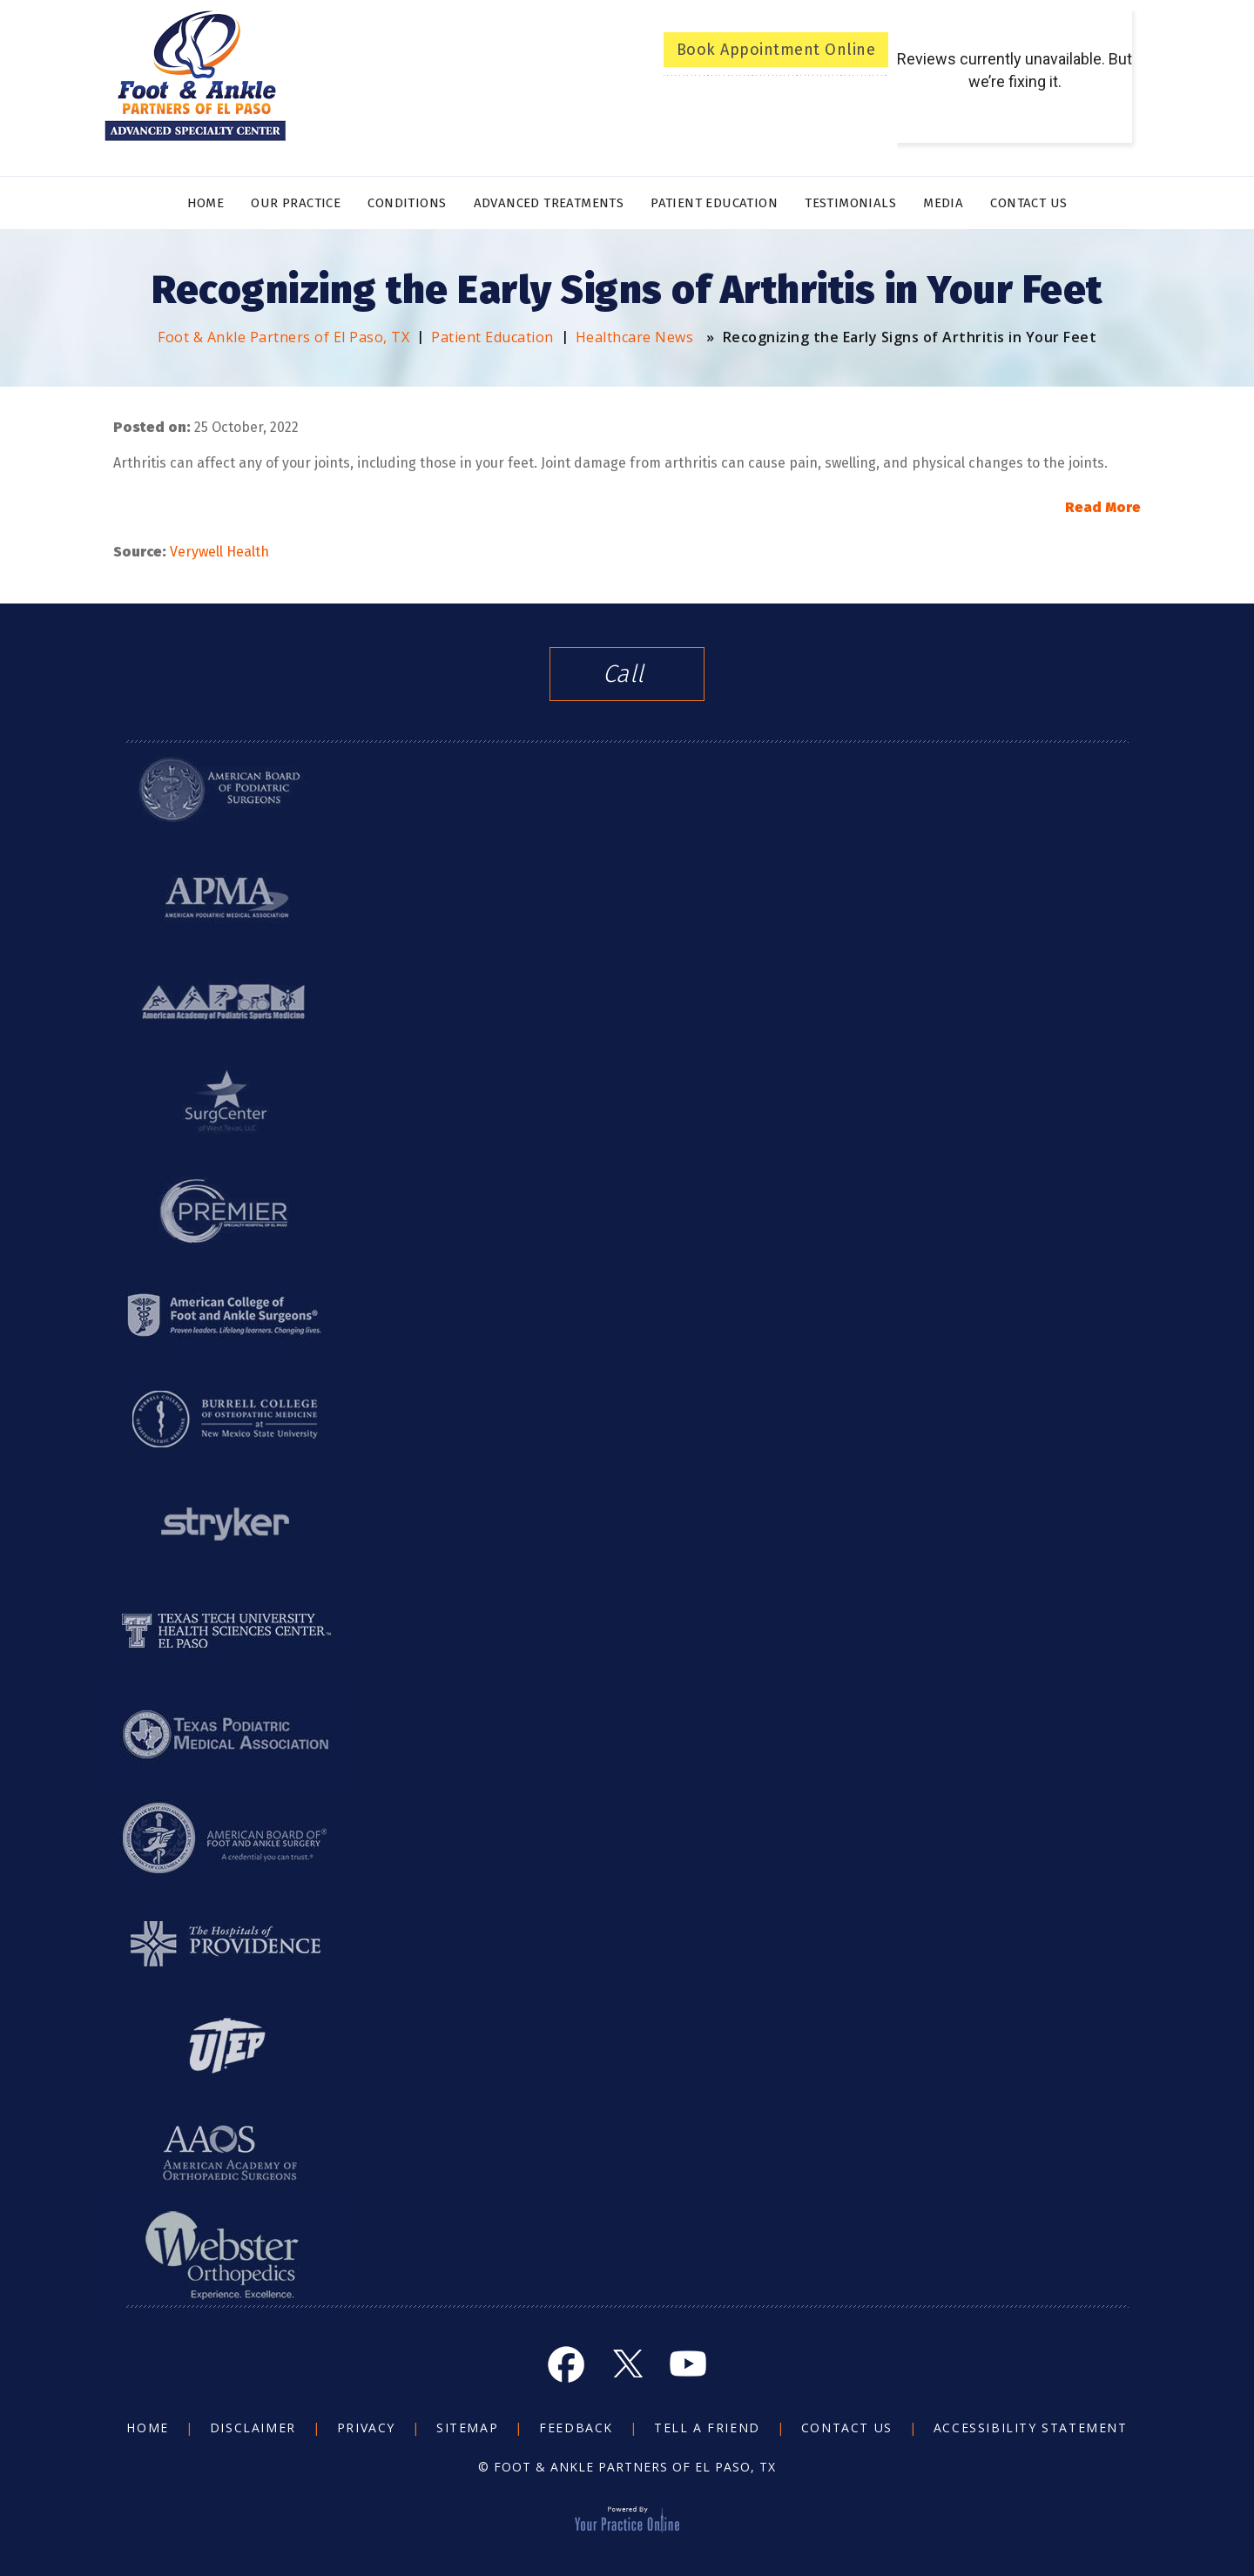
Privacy (366, 2427)
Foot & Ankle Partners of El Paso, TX (283, 337)
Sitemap (467, 2427)
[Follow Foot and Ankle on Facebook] (566, 2363)
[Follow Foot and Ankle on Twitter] (627, 2363)
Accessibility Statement (1031, 2427)
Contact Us (1028, 203)
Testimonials (850, 203)
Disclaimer (253, 2427)
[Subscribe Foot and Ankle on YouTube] (688, 2363)
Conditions (406, 203)
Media (943, 203)
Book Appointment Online (776, 49)
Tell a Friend (707, 2427)
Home (206, 203)
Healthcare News (635, 337)
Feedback (576, 2427)
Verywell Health (219, 551)
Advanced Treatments (549, 203)
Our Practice (295, 203)
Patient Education (714, 203)
